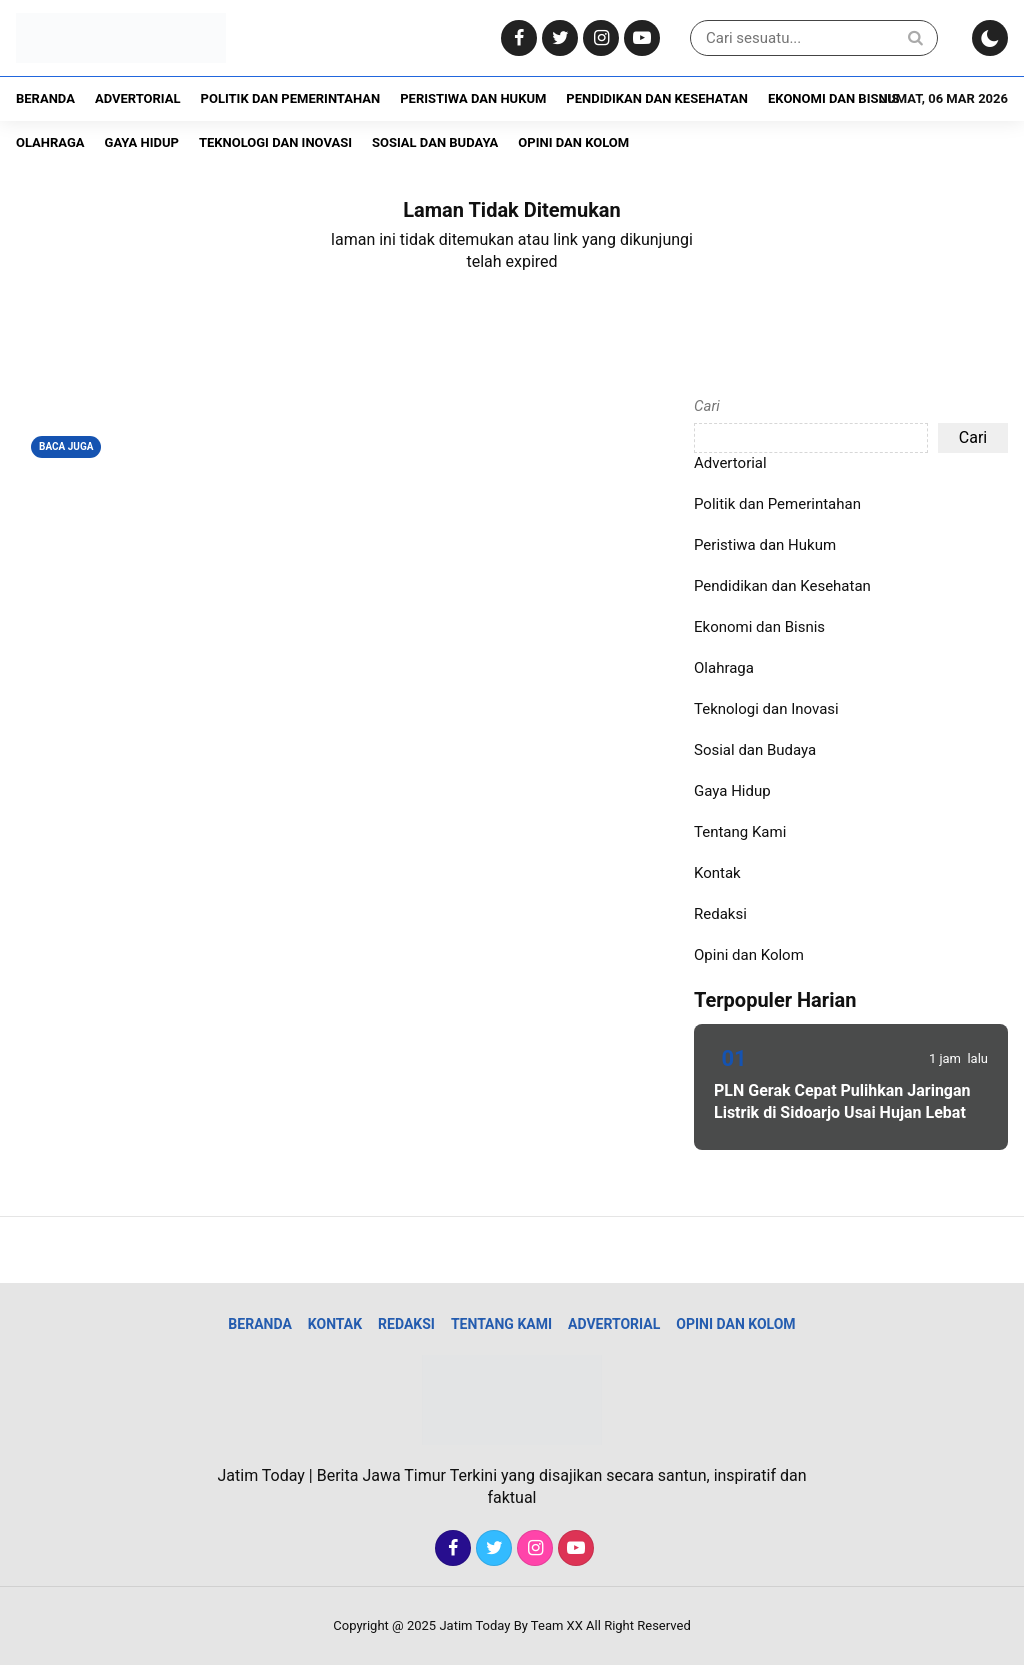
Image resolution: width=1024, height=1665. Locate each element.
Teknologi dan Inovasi (275, 142)
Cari (707, 406)
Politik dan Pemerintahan (291, 98)
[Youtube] (639, 38)
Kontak (717, 873)
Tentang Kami (740, 832)
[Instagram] (598, 38)
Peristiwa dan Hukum (473, 98)
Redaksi (720, 914)
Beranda (45, 98)
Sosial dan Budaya (435, 142)
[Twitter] (557, 38)
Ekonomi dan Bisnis (833, 98)
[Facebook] (516, 38)
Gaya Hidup (142, 142)
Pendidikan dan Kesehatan (657, 98)
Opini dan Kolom (573, 142)
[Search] (915, 37)
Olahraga (50, 142)
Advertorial (138, 98)
